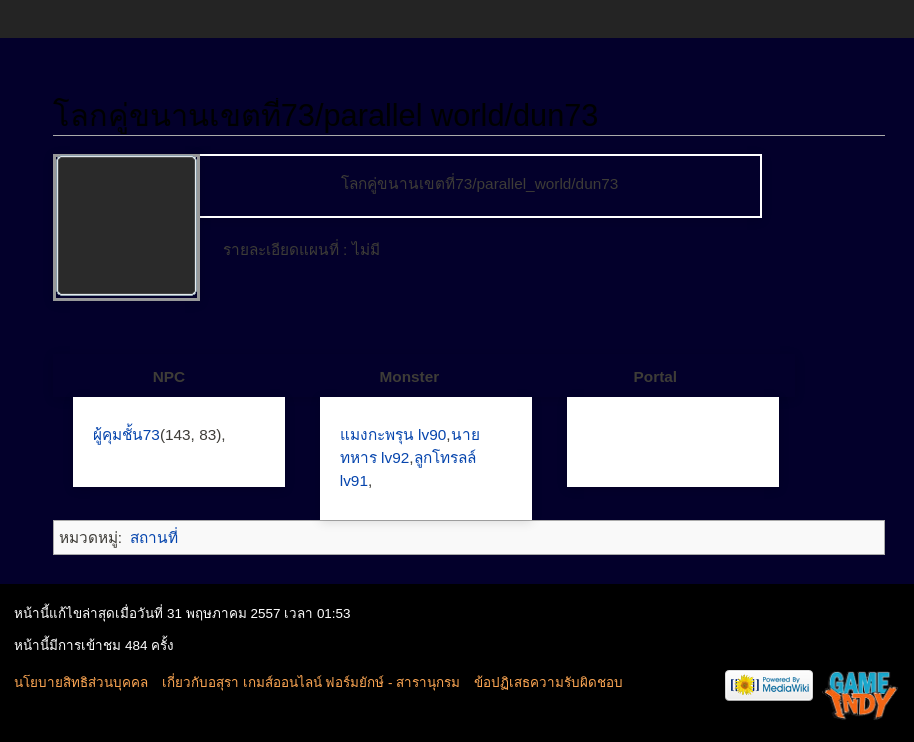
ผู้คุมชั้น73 (126, 434)
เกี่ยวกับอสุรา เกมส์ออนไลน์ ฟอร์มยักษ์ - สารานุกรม (311, 682)
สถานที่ (154, 537)
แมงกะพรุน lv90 (393, 434)
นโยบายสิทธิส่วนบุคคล (81, 682)
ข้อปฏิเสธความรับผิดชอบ (548, 682)
